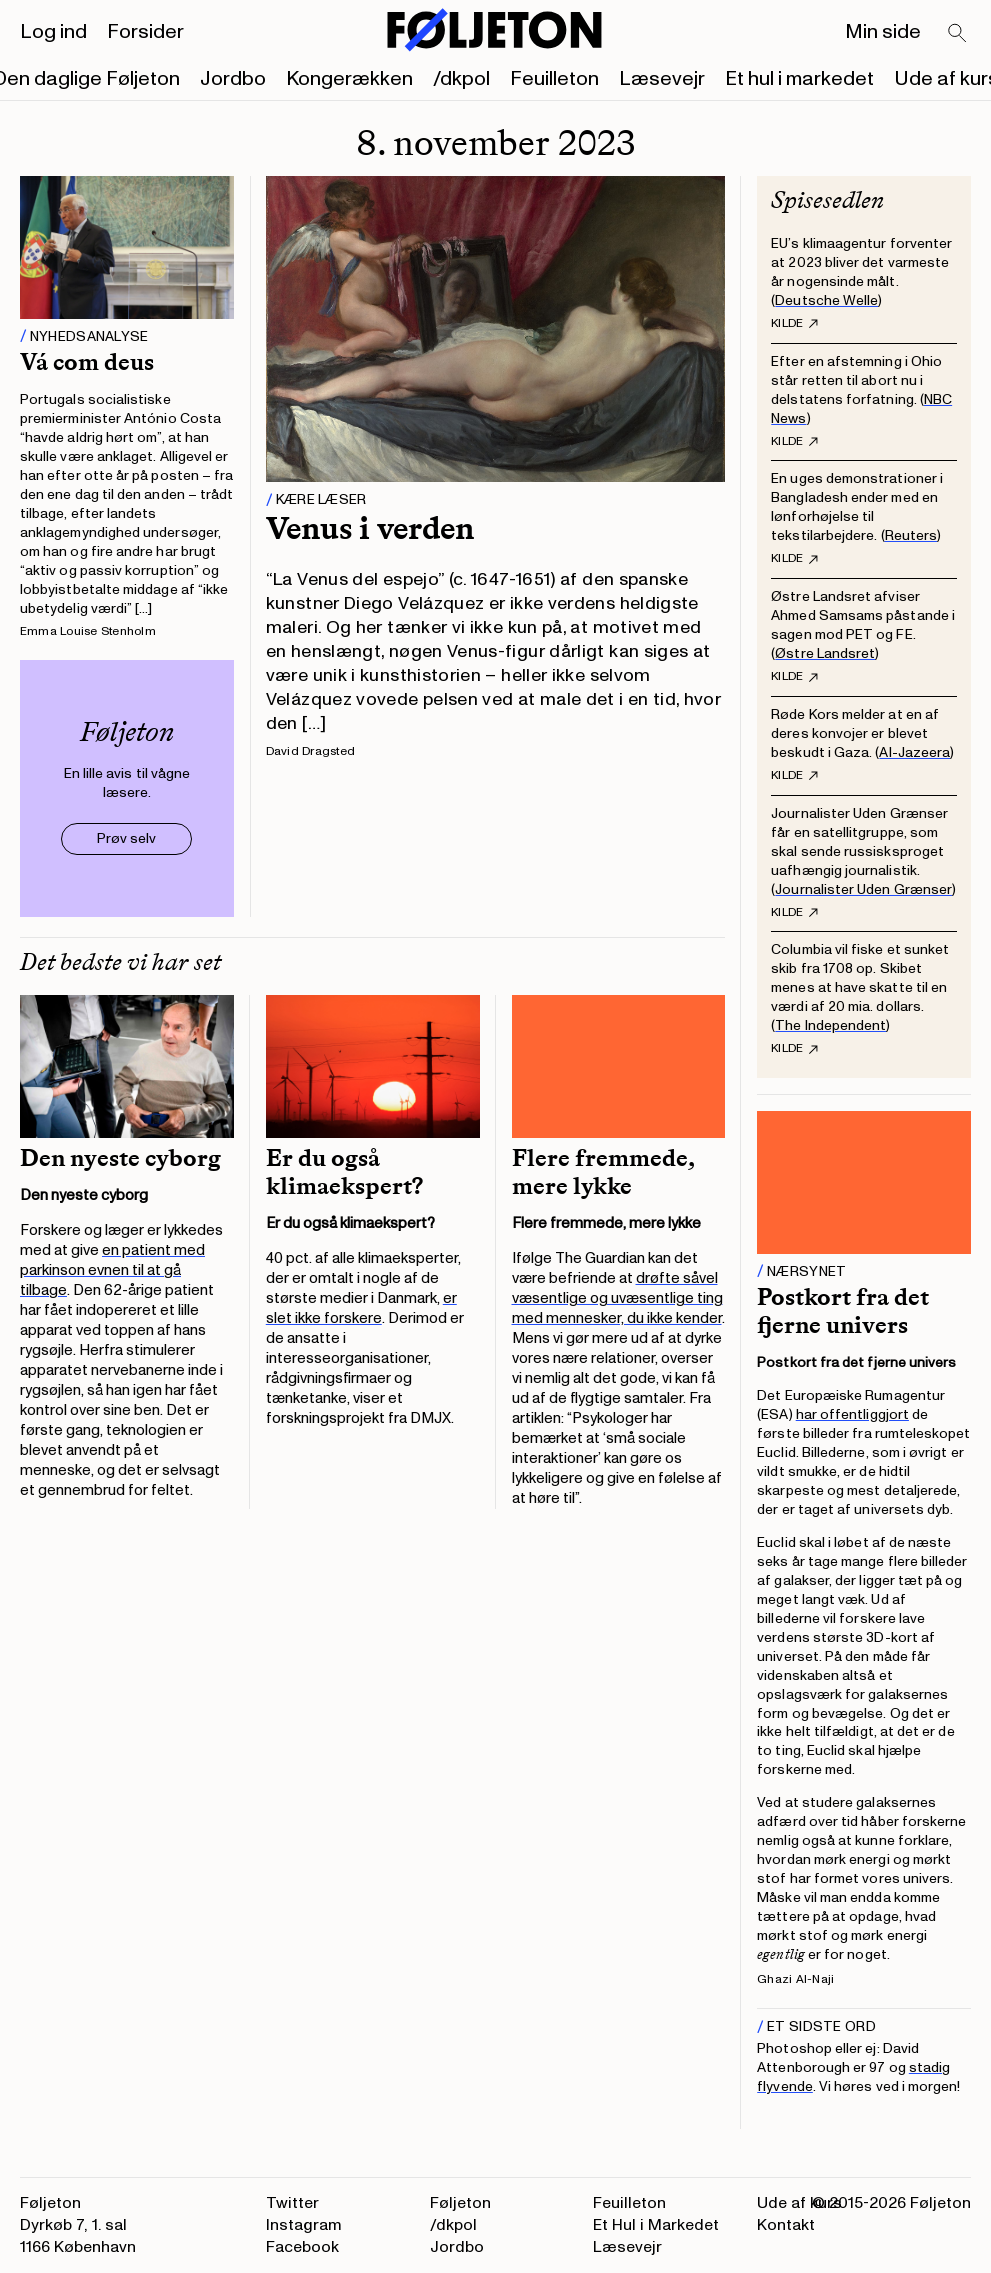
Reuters (911, 535)
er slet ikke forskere (361, 1308)
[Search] (958, 34)
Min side (883, 32)
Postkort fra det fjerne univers (843, 1311)
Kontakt (786, 2225)
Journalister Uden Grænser (863, 889)
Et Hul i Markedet (656, 2225)
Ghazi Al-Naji (795, 1979)
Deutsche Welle (826, 300)
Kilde (794, 324)
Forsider (145, 32)
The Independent (830, 1025)
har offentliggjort (852, 1414)
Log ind (53, 32)
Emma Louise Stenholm (88, 631)
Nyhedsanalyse (89, 336)
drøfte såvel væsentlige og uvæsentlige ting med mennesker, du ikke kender (617, 1298)
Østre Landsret (825, 653)
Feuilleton (554, 79)
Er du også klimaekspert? (344, 1172)
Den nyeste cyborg (120, 1158)
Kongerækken (349, 79)
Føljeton (460, 2203)
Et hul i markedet (799, 79)
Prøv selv (126, 838)
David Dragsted (310, 751)
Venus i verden (370, 528)
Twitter (292, 2203)
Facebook (302, 2247)
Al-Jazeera (914, 752)
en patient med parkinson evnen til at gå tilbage (112, 1270)
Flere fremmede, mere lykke (603, 1172)
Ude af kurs (799, 2203)
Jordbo (233, 79)
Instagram (304, 2225)
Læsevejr (662, 79)
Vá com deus (87, 362)
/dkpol (461, 79)
